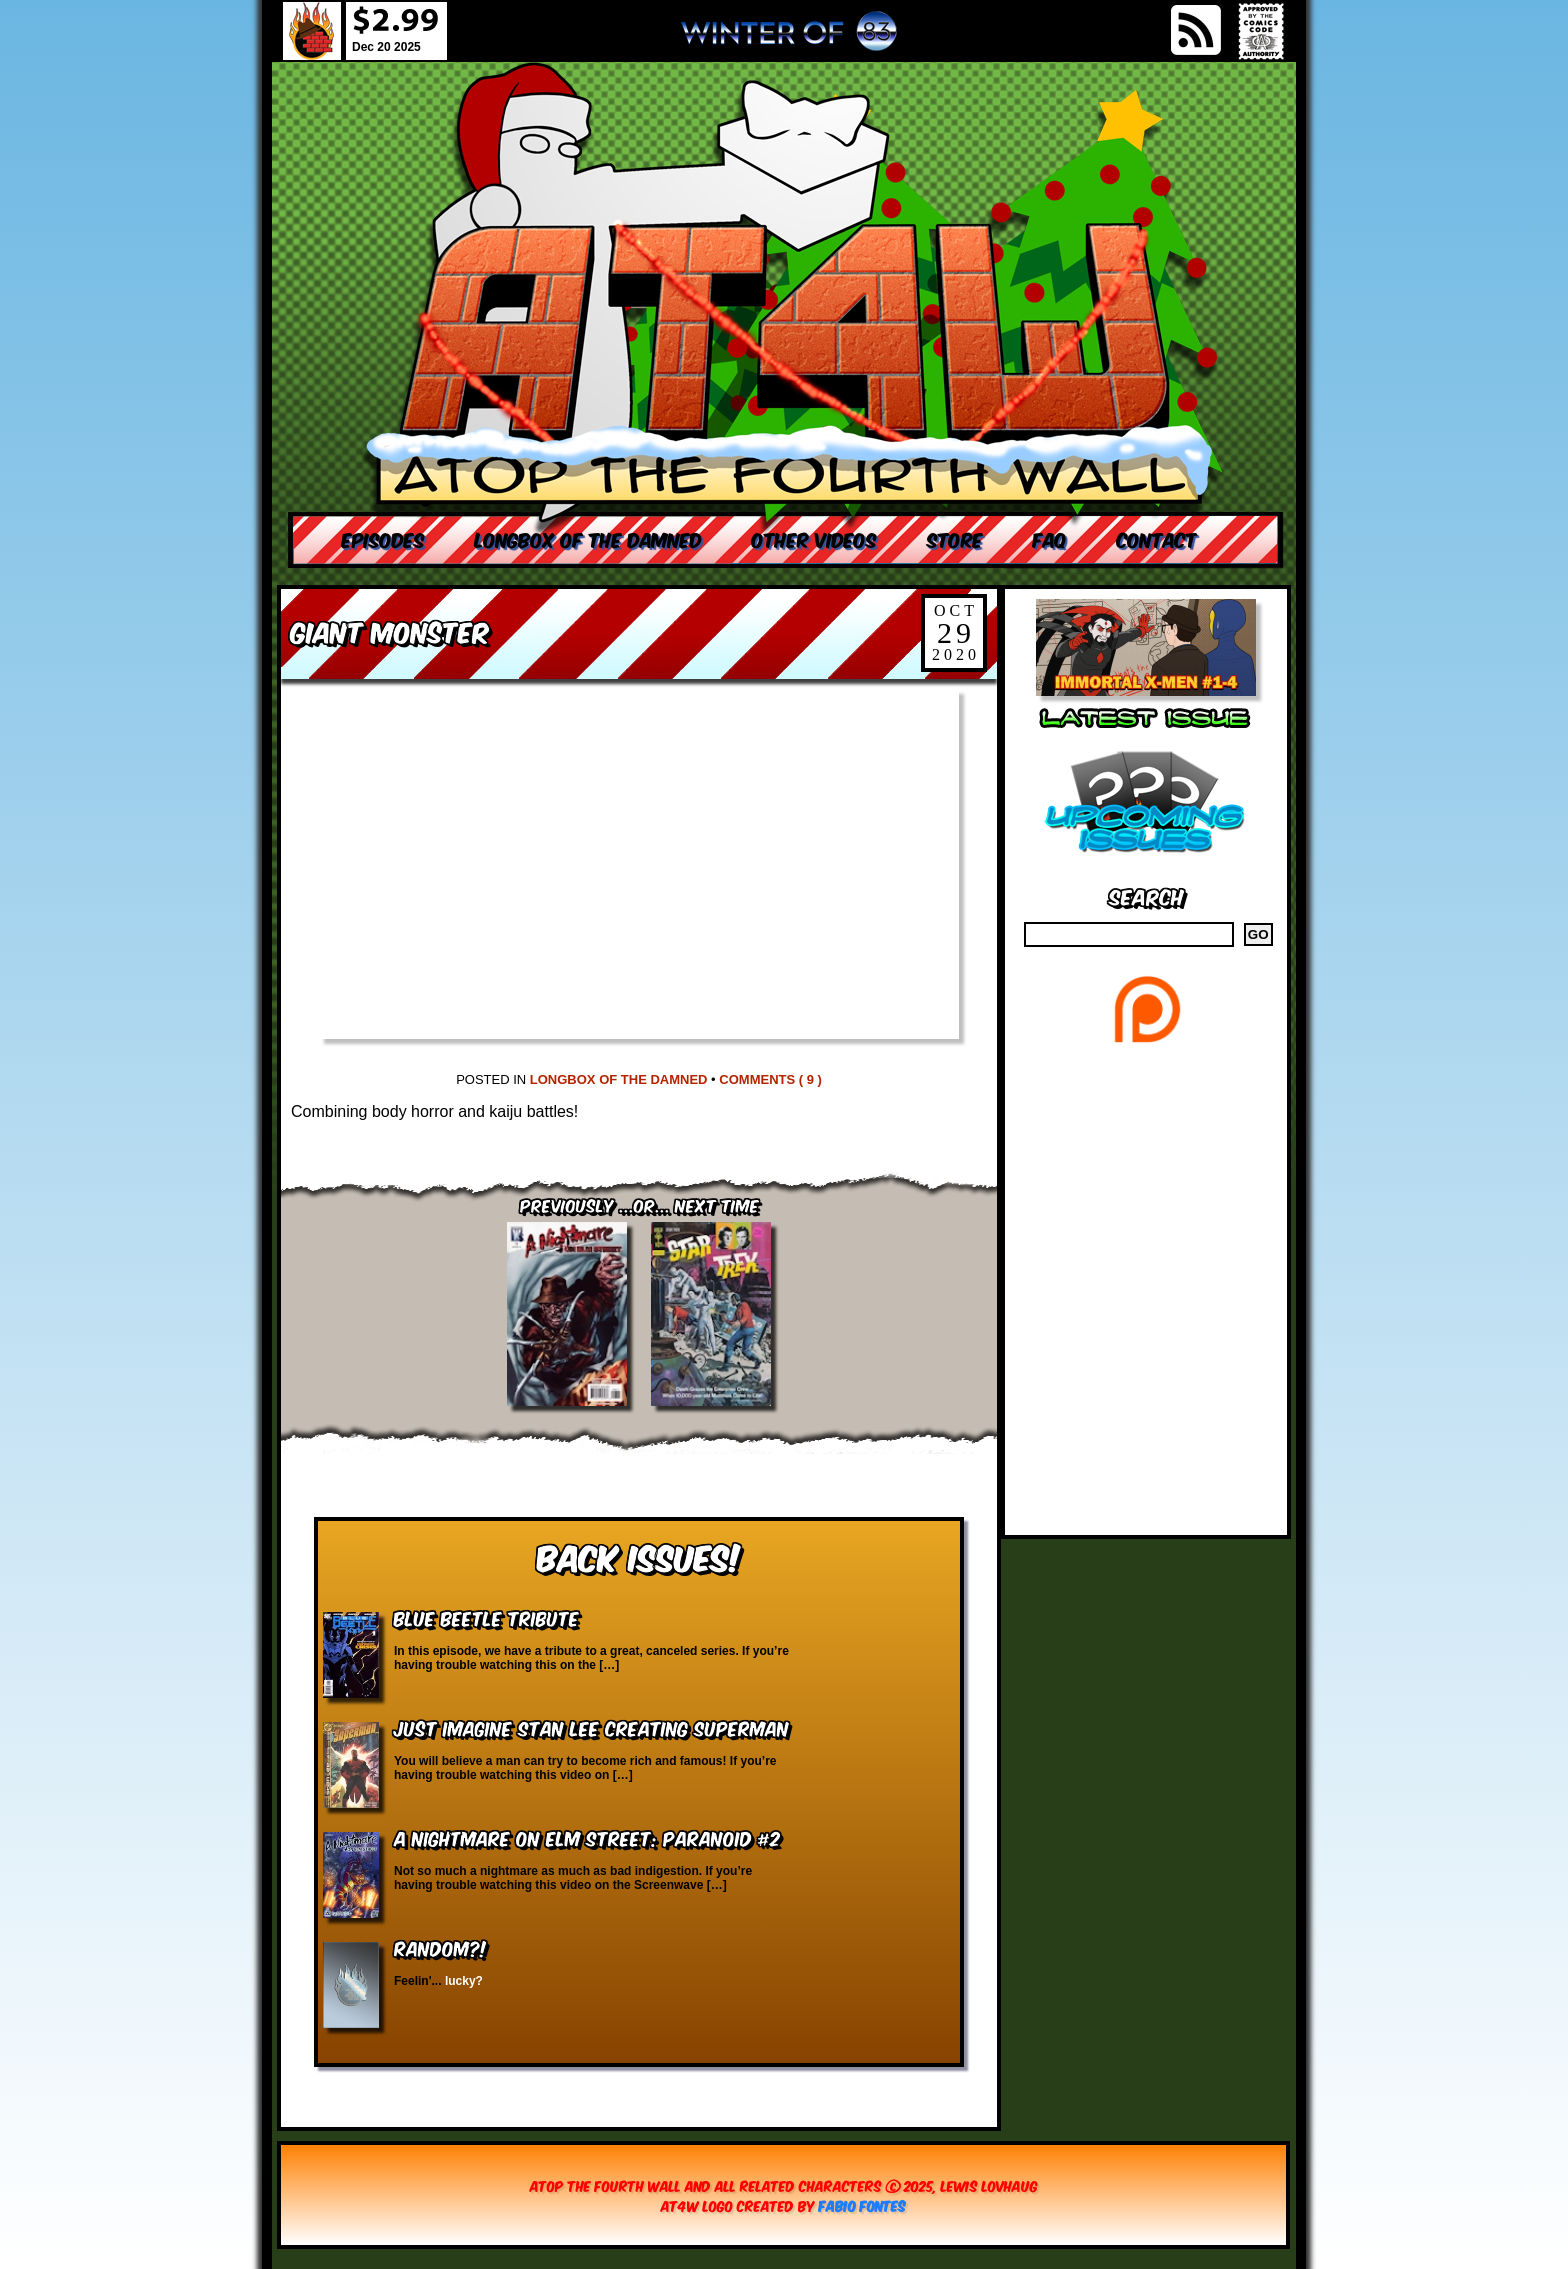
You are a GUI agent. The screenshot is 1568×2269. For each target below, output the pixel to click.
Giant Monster (390, 630)
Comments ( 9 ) (770, 1079)
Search (1146, 895)
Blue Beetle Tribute (486, 1617)
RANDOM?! (440, 1947)
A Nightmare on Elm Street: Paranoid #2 (587, 1837)
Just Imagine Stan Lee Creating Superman (591, 1727)
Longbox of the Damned (619, 1079)
